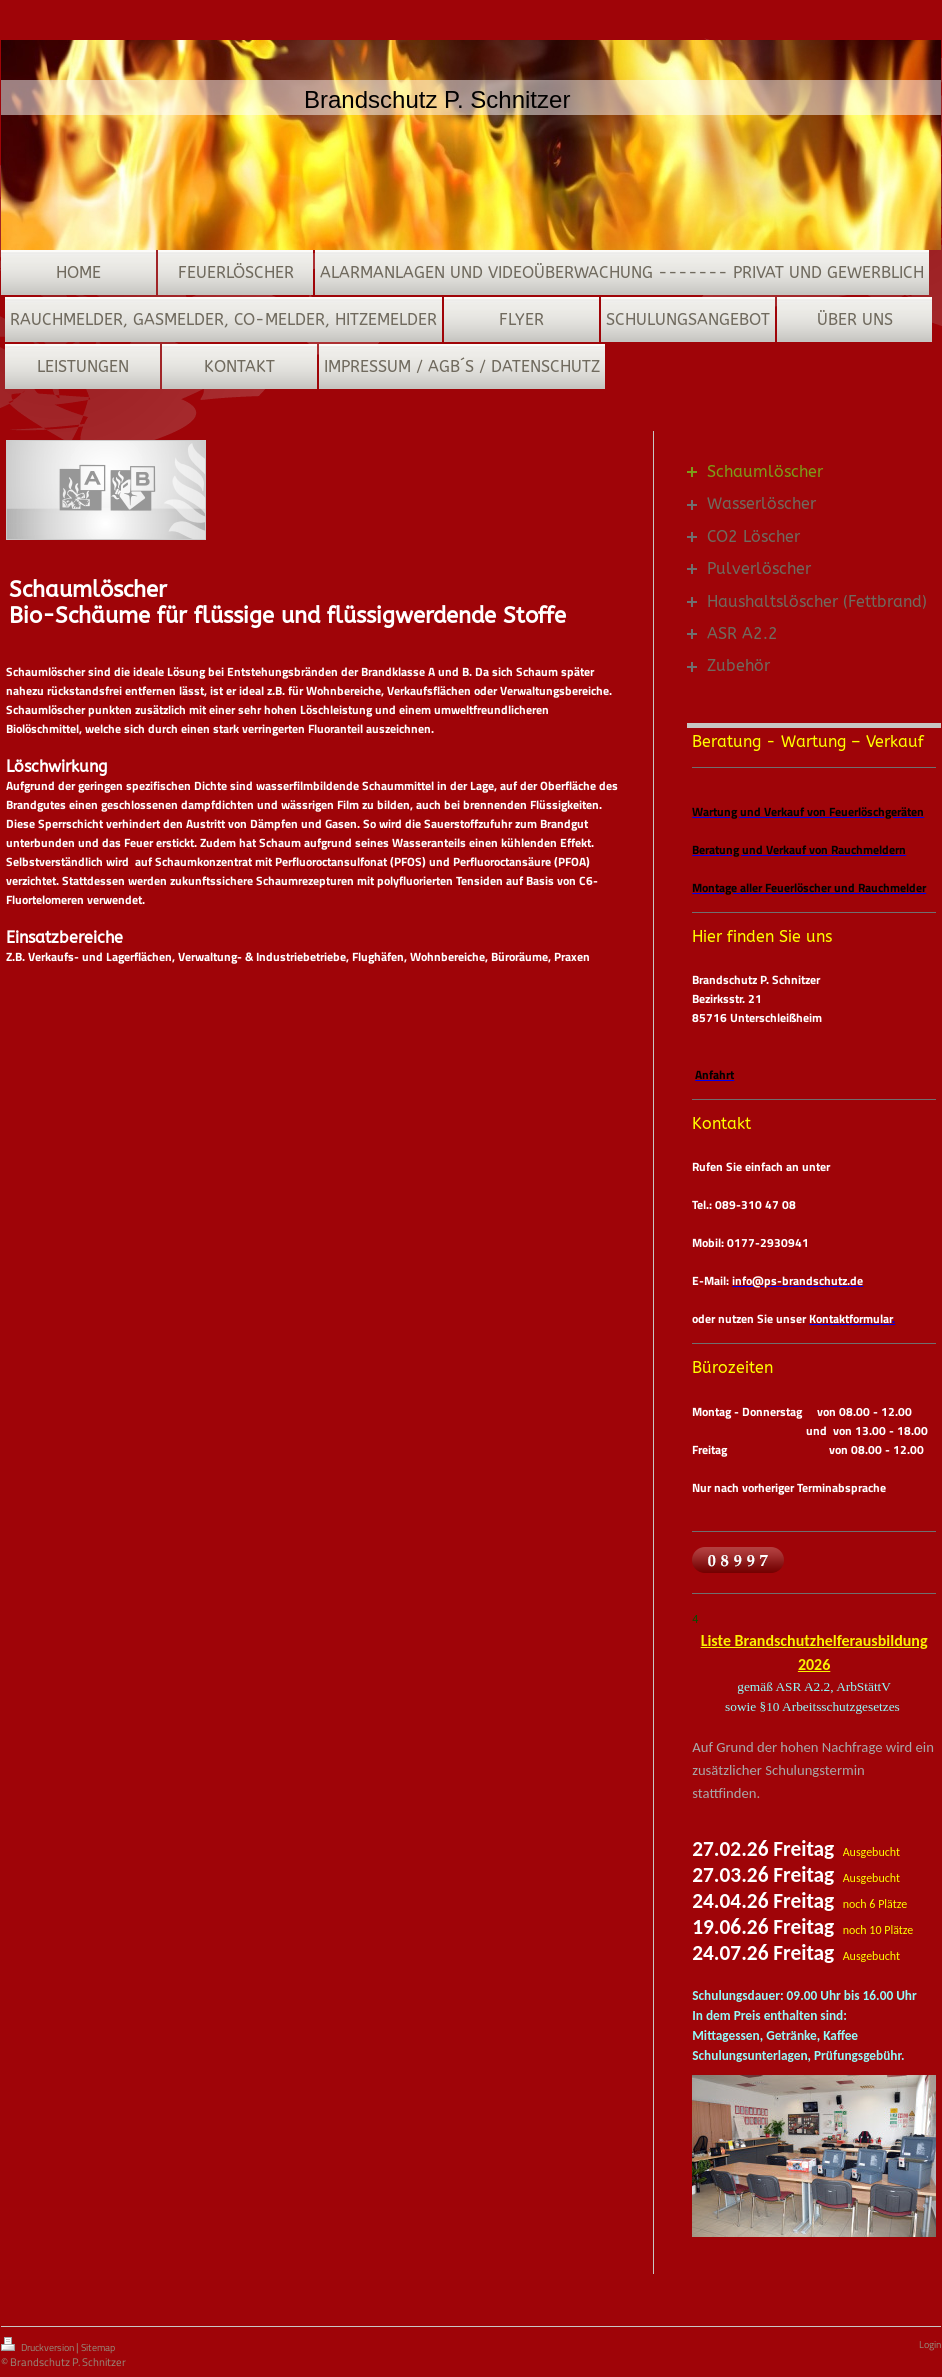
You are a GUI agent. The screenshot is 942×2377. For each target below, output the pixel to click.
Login (930, 2344)
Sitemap (98, 2347)
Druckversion (38, 2346)
